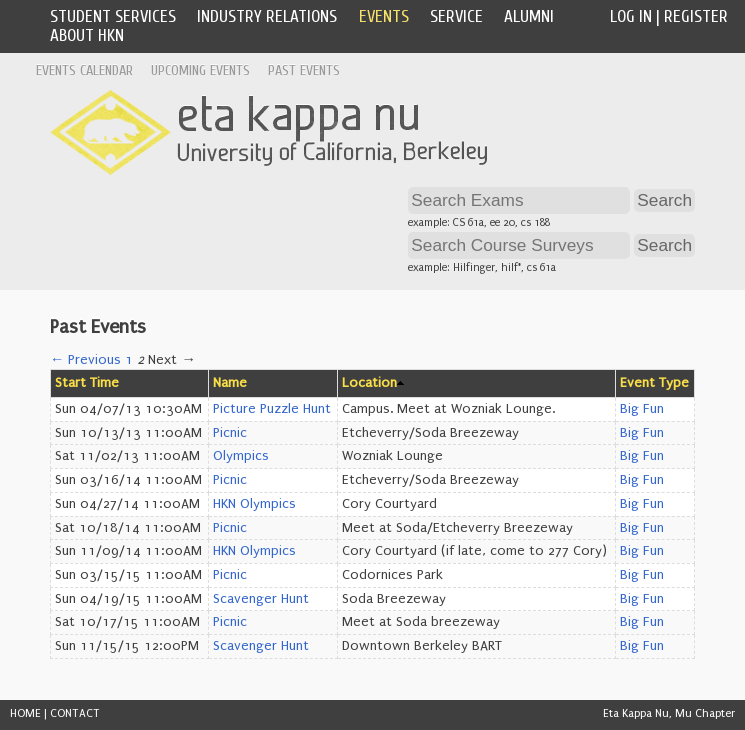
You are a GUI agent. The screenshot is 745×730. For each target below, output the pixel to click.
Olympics (241, 456)
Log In (631, 16)
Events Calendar (84, 70)
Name (230, 383)
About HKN (87, 35)
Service (456, 16)
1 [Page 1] (129, 360)
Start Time (87, 383)
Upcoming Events (200, 70)
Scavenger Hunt (261, 599)
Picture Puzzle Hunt (272, 409)
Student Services (113, 16)
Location (369, 383)
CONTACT (75, 713)
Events (384, 16)
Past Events (304, 70)
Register (696, 16)
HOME (25, 713)
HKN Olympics (254, 504)
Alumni (529, 16)
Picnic (230, 433)
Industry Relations (267, 16)
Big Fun (642, 409)
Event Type (654, 383)
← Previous (85, 360)
